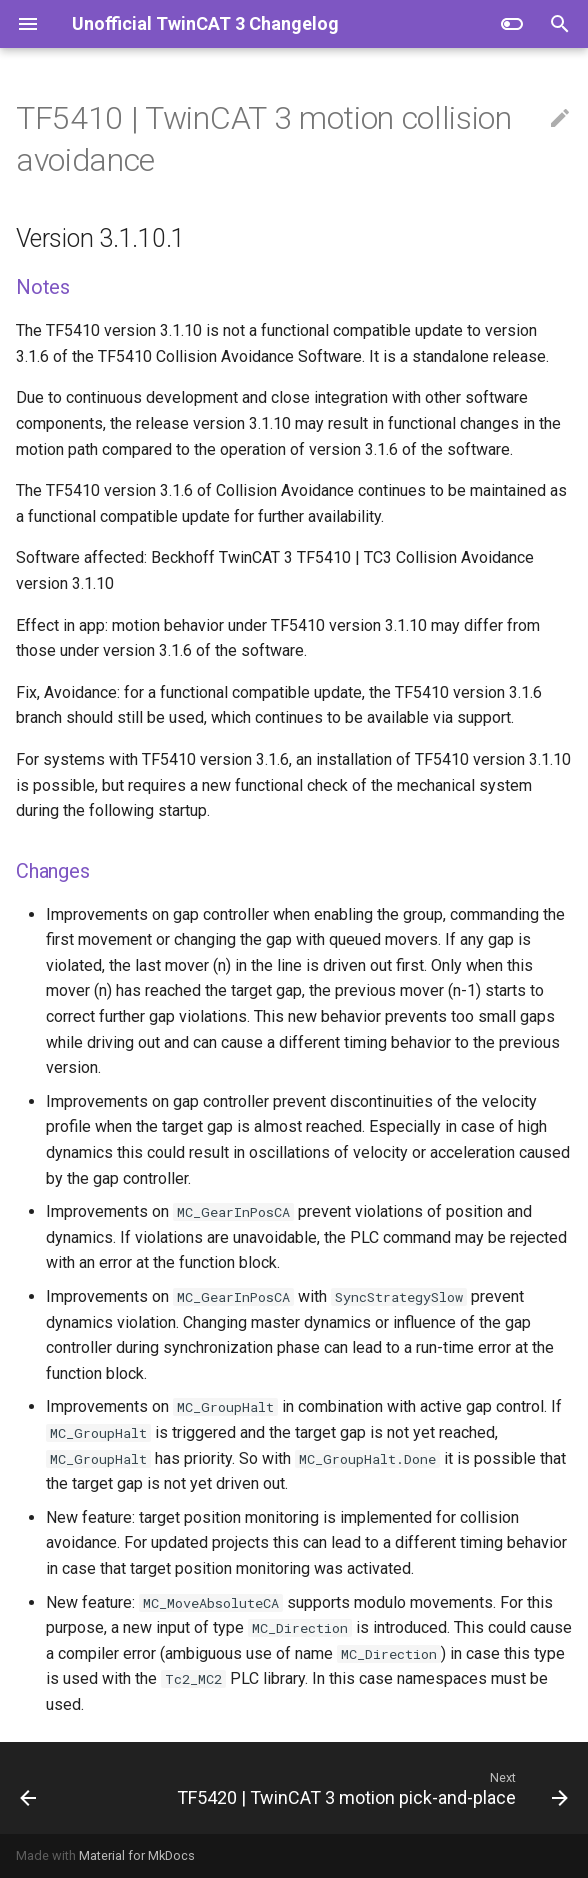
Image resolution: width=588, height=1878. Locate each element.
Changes (53, 871)
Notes (43, 287)
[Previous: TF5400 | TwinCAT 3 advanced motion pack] (28, 1788)
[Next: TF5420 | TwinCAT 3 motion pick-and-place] (370, 1788)
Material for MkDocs (137, 1855)
